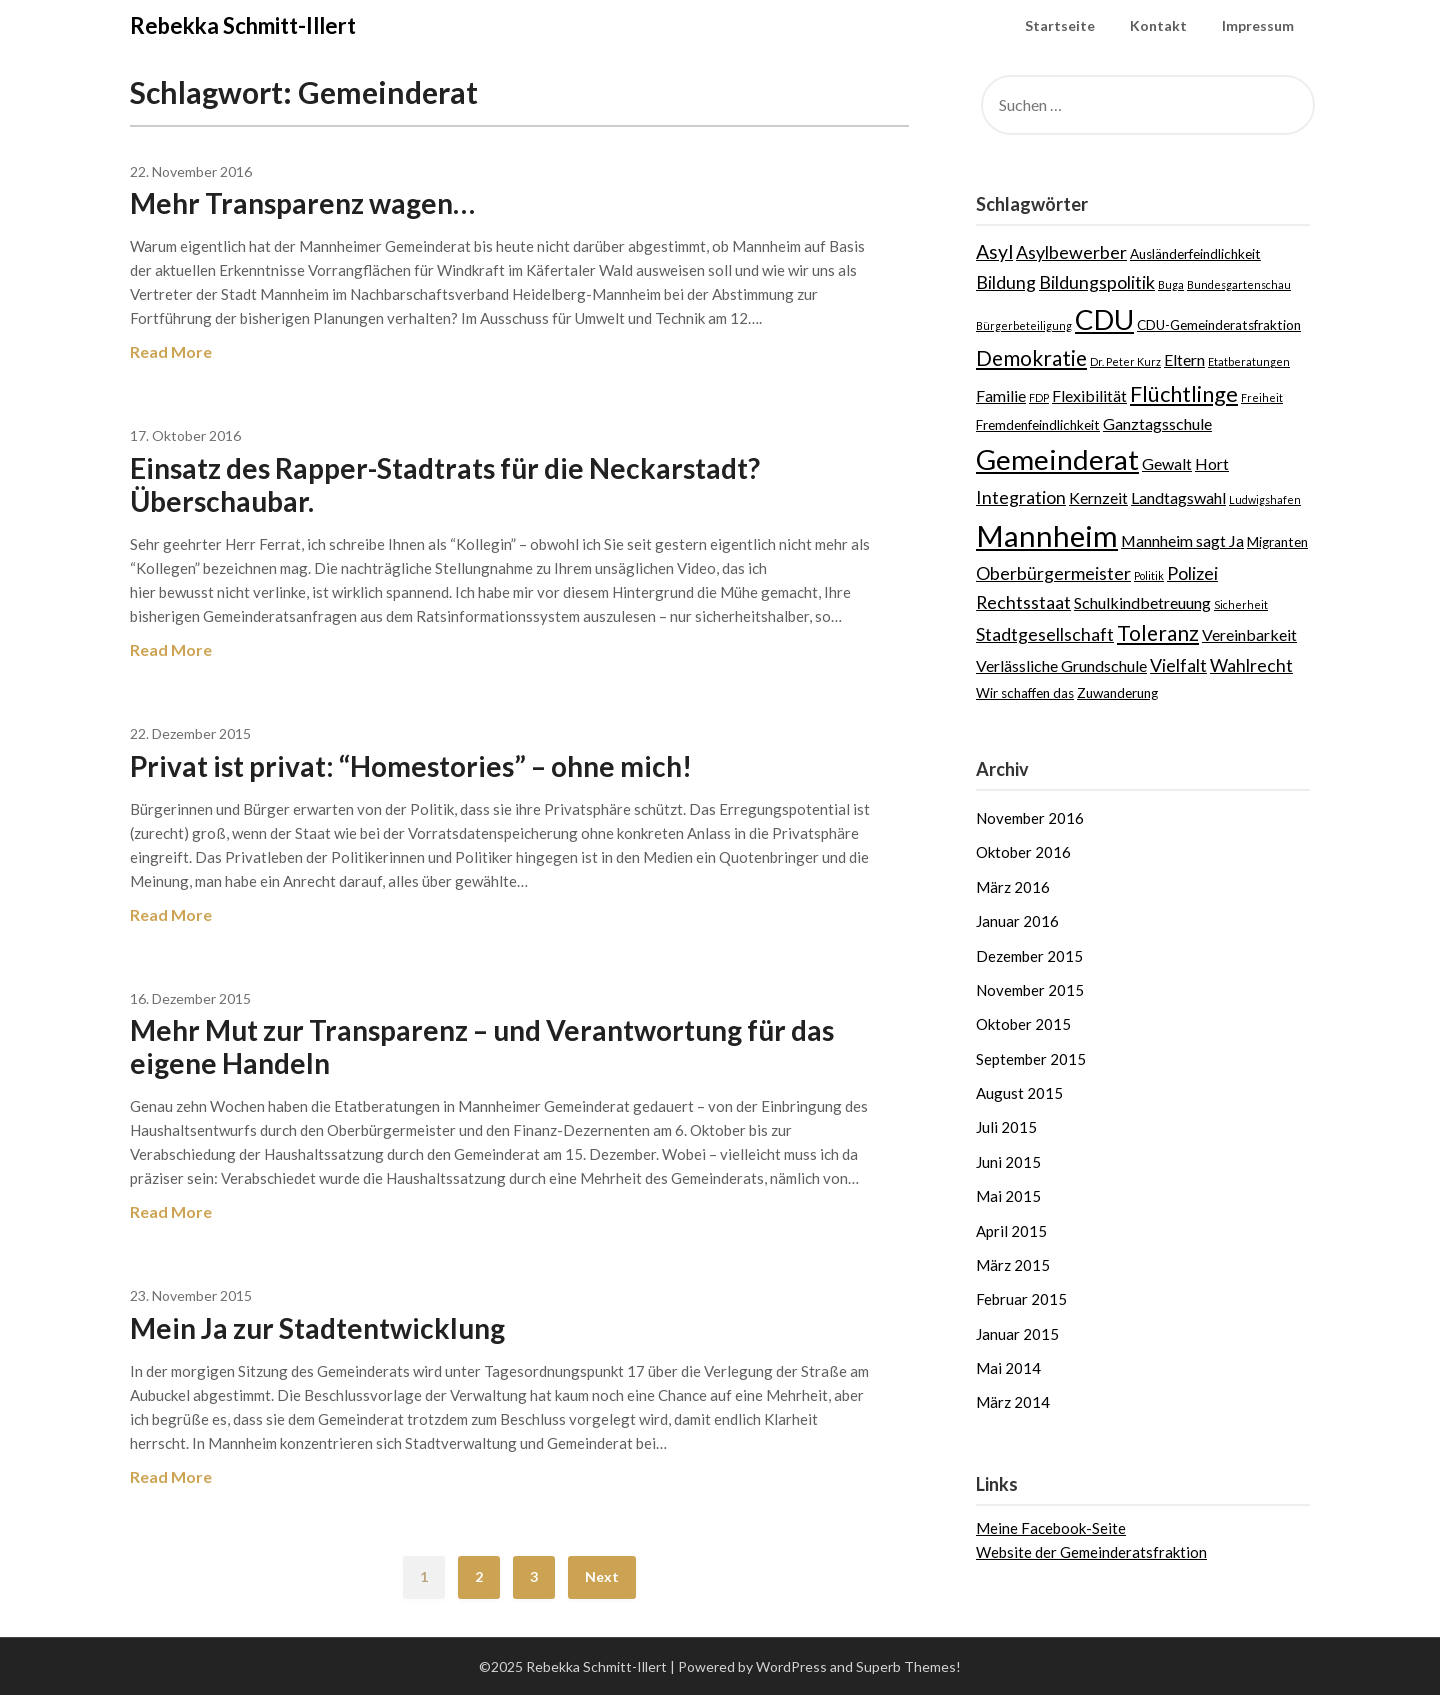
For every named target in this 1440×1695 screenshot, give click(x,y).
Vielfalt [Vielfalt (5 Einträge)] (1178, 665)
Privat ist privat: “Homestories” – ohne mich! (411, 766)
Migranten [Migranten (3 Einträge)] (1277, 542)
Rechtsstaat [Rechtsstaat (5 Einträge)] (1023, 602)
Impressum (1258, 25)
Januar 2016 (1017, 921)
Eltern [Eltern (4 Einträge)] (1184, 359)
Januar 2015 (1017, 1334)
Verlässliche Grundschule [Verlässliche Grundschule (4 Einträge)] (1061, 665)
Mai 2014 (1008, 1368)
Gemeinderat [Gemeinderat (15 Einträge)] (1057, 459)
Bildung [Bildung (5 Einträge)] (1006, 282)
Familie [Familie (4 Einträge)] (1001, 395)
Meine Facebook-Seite (1051, 1528)
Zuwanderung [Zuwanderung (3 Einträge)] (1117, 693)
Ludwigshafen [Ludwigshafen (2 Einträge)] (1265, 499)
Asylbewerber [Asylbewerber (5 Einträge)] (1071, 252)
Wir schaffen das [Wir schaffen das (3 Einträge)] (1025, 693)
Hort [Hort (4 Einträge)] (1212, 463)
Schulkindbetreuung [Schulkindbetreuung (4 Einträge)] (1142, 602)
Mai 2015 (1008, 1196)
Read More (171, 351)
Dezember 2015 (1029, 956)
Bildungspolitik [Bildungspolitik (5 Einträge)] (1097, 282)
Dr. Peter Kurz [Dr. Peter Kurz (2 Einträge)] (1125, 361)
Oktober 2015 (1023, 1024)
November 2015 (1030, 990)
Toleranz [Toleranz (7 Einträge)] (1158, 633)
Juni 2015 (1008, 1162)
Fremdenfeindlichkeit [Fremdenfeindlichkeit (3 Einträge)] (1038, 425)
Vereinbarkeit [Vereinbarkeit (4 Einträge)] (1249, 634)
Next (602, 1576)
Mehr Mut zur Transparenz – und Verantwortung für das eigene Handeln (482, 1046)
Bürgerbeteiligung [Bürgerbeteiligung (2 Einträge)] (1024, 325)
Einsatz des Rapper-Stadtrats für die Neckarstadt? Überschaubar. (445, 484)
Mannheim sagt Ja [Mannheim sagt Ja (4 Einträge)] (1182, 540)
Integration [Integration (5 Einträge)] (1021, 497)
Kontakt (1158, 25)
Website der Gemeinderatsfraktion (1091, 1552)
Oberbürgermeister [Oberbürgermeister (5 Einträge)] (1053, 573)
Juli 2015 (1006, 1127)
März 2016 (1013, 887)
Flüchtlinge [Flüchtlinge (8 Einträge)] (1184, 393)
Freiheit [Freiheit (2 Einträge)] (1262, 397)
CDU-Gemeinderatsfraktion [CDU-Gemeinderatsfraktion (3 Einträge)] (1219, 325)
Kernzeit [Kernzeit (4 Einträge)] (1098, 497)
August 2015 (1019, 1093)
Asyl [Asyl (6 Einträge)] (994, 251)
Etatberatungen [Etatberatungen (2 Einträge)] (1249, 361)
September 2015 (1031, 1059)
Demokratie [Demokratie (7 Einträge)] (1031, 358)
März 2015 (1013, 1265)
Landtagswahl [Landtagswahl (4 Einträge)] (1178, 497)
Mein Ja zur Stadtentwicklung (317, 1328)
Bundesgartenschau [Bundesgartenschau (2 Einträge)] (1239, 284)
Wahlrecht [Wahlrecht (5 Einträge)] (1251, 665)
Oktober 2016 (1023, 852)
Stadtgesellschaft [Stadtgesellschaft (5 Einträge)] (1045, 634)
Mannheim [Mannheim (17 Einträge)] (1047, 535)
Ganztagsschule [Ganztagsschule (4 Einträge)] (1157, 423)
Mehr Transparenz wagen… (302, 203)
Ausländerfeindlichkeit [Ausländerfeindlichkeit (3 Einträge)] (1195, 254)
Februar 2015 (1021, 1299)
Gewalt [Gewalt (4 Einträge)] (1167, 463)
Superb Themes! (908, 1666)
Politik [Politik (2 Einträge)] (1149, 575)
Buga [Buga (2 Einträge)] (1171, 284)
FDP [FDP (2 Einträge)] (1039, 397)
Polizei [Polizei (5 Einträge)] (1192, 573)
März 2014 (1013, 1402)
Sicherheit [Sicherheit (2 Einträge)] (1241, 604)
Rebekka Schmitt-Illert (243, 25)
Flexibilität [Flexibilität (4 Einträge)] (1089, 395)
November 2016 (1030, 818)
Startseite (1060, 25)
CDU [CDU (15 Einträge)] (1104, 319)
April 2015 (1011, 1231)
